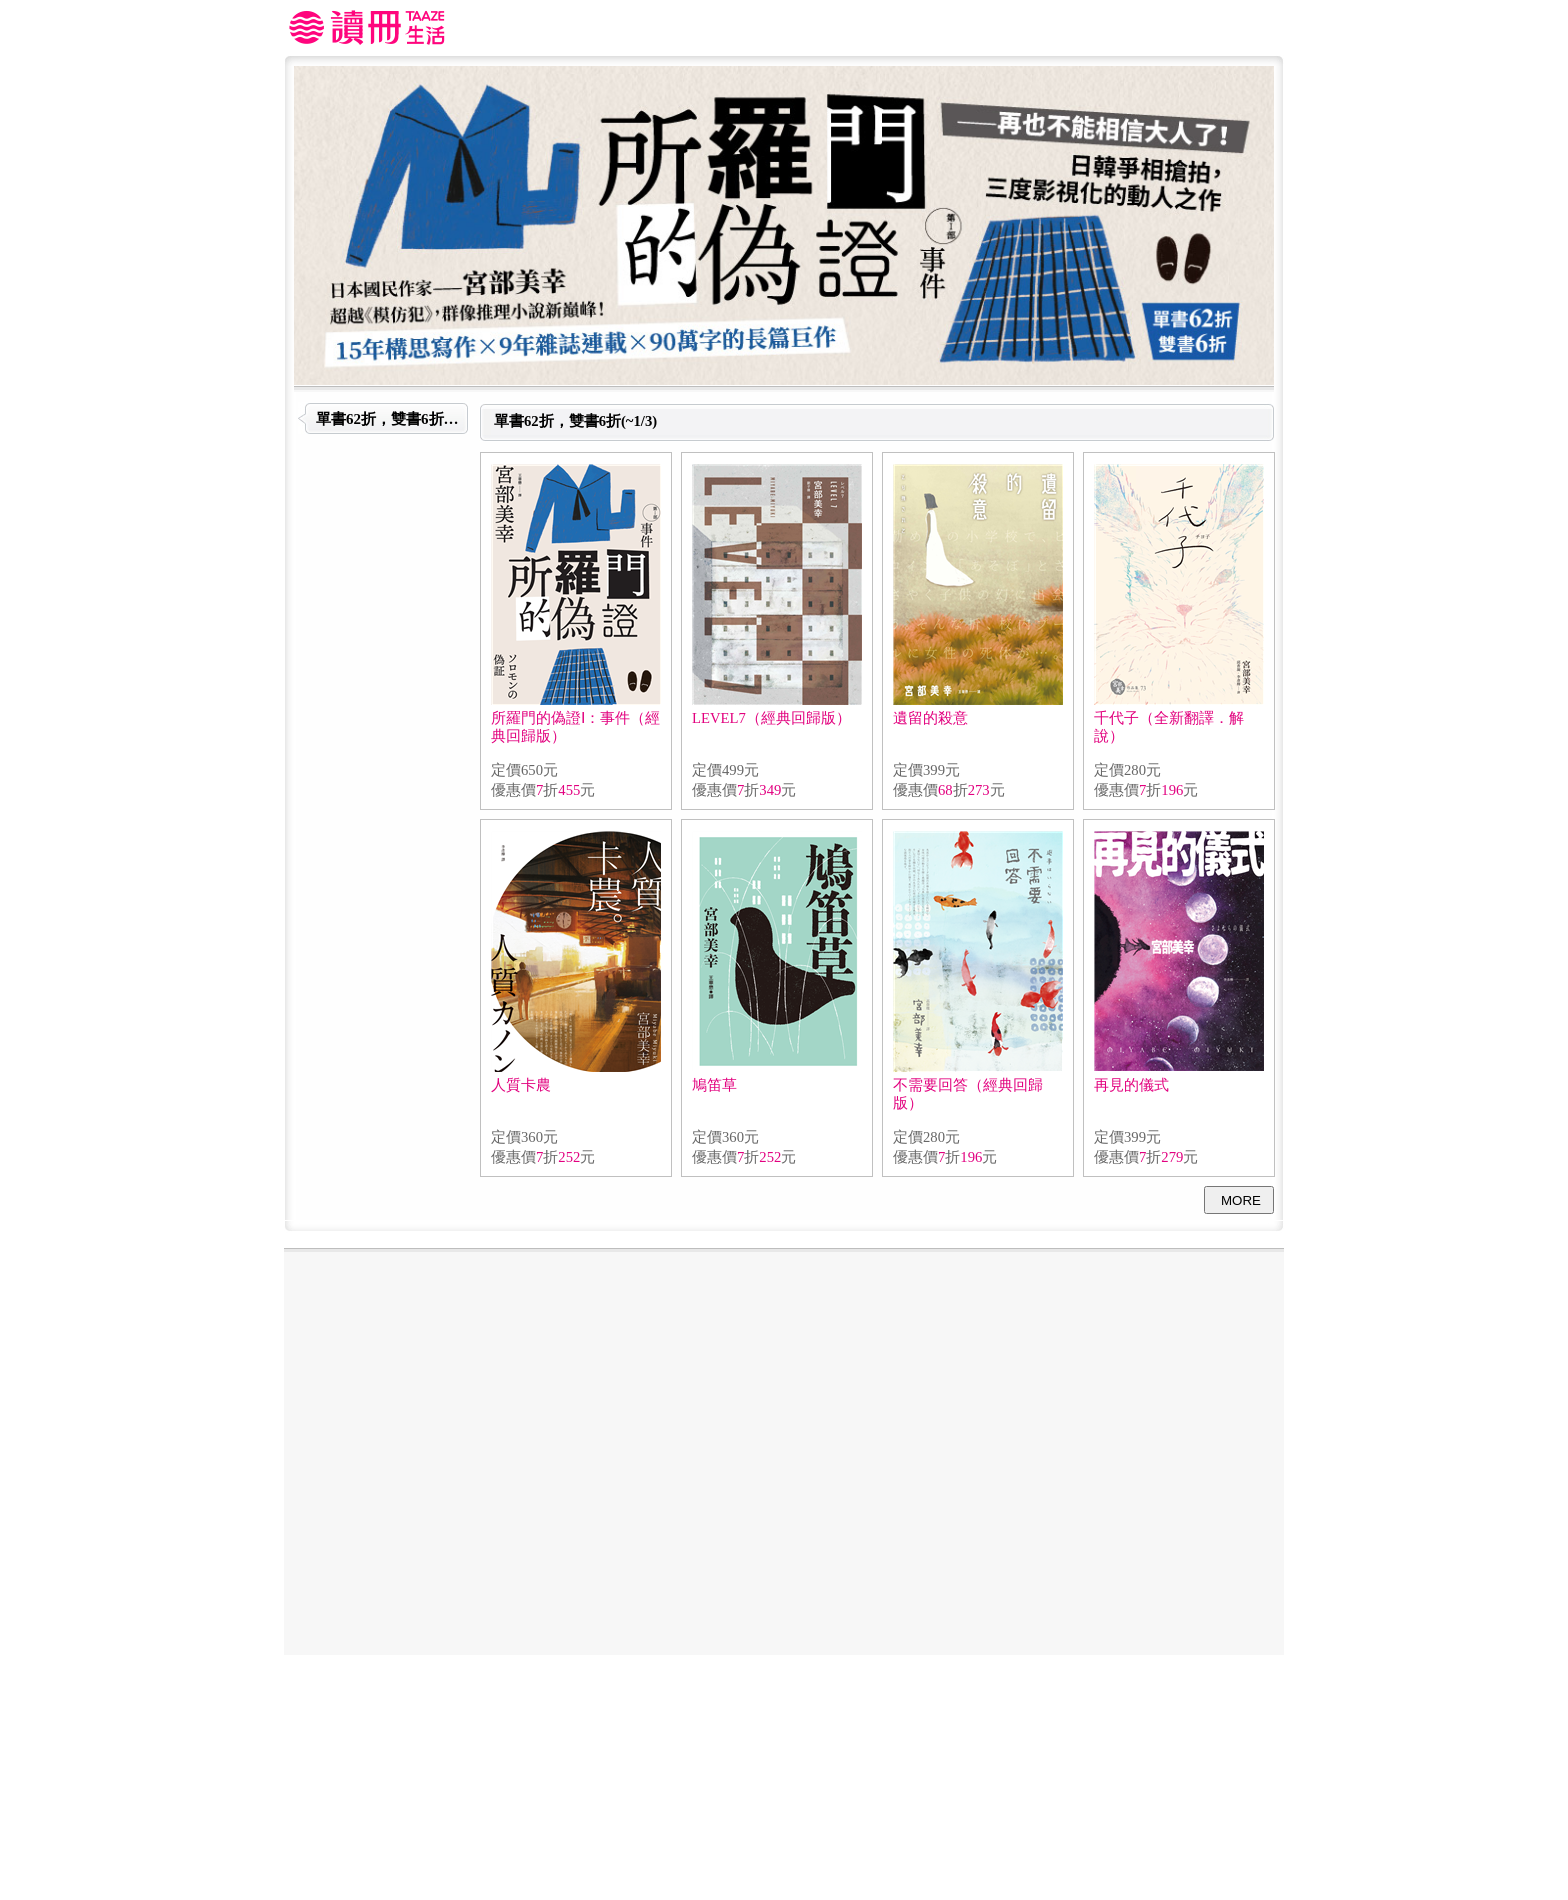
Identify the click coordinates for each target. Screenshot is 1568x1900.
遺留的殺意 (930, 718)
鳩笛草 (714, 1085)
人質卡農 (521, 1085)
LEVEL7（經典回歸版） (771, 718)
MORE (1241, 1200)
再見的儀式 (1131, 1085)
